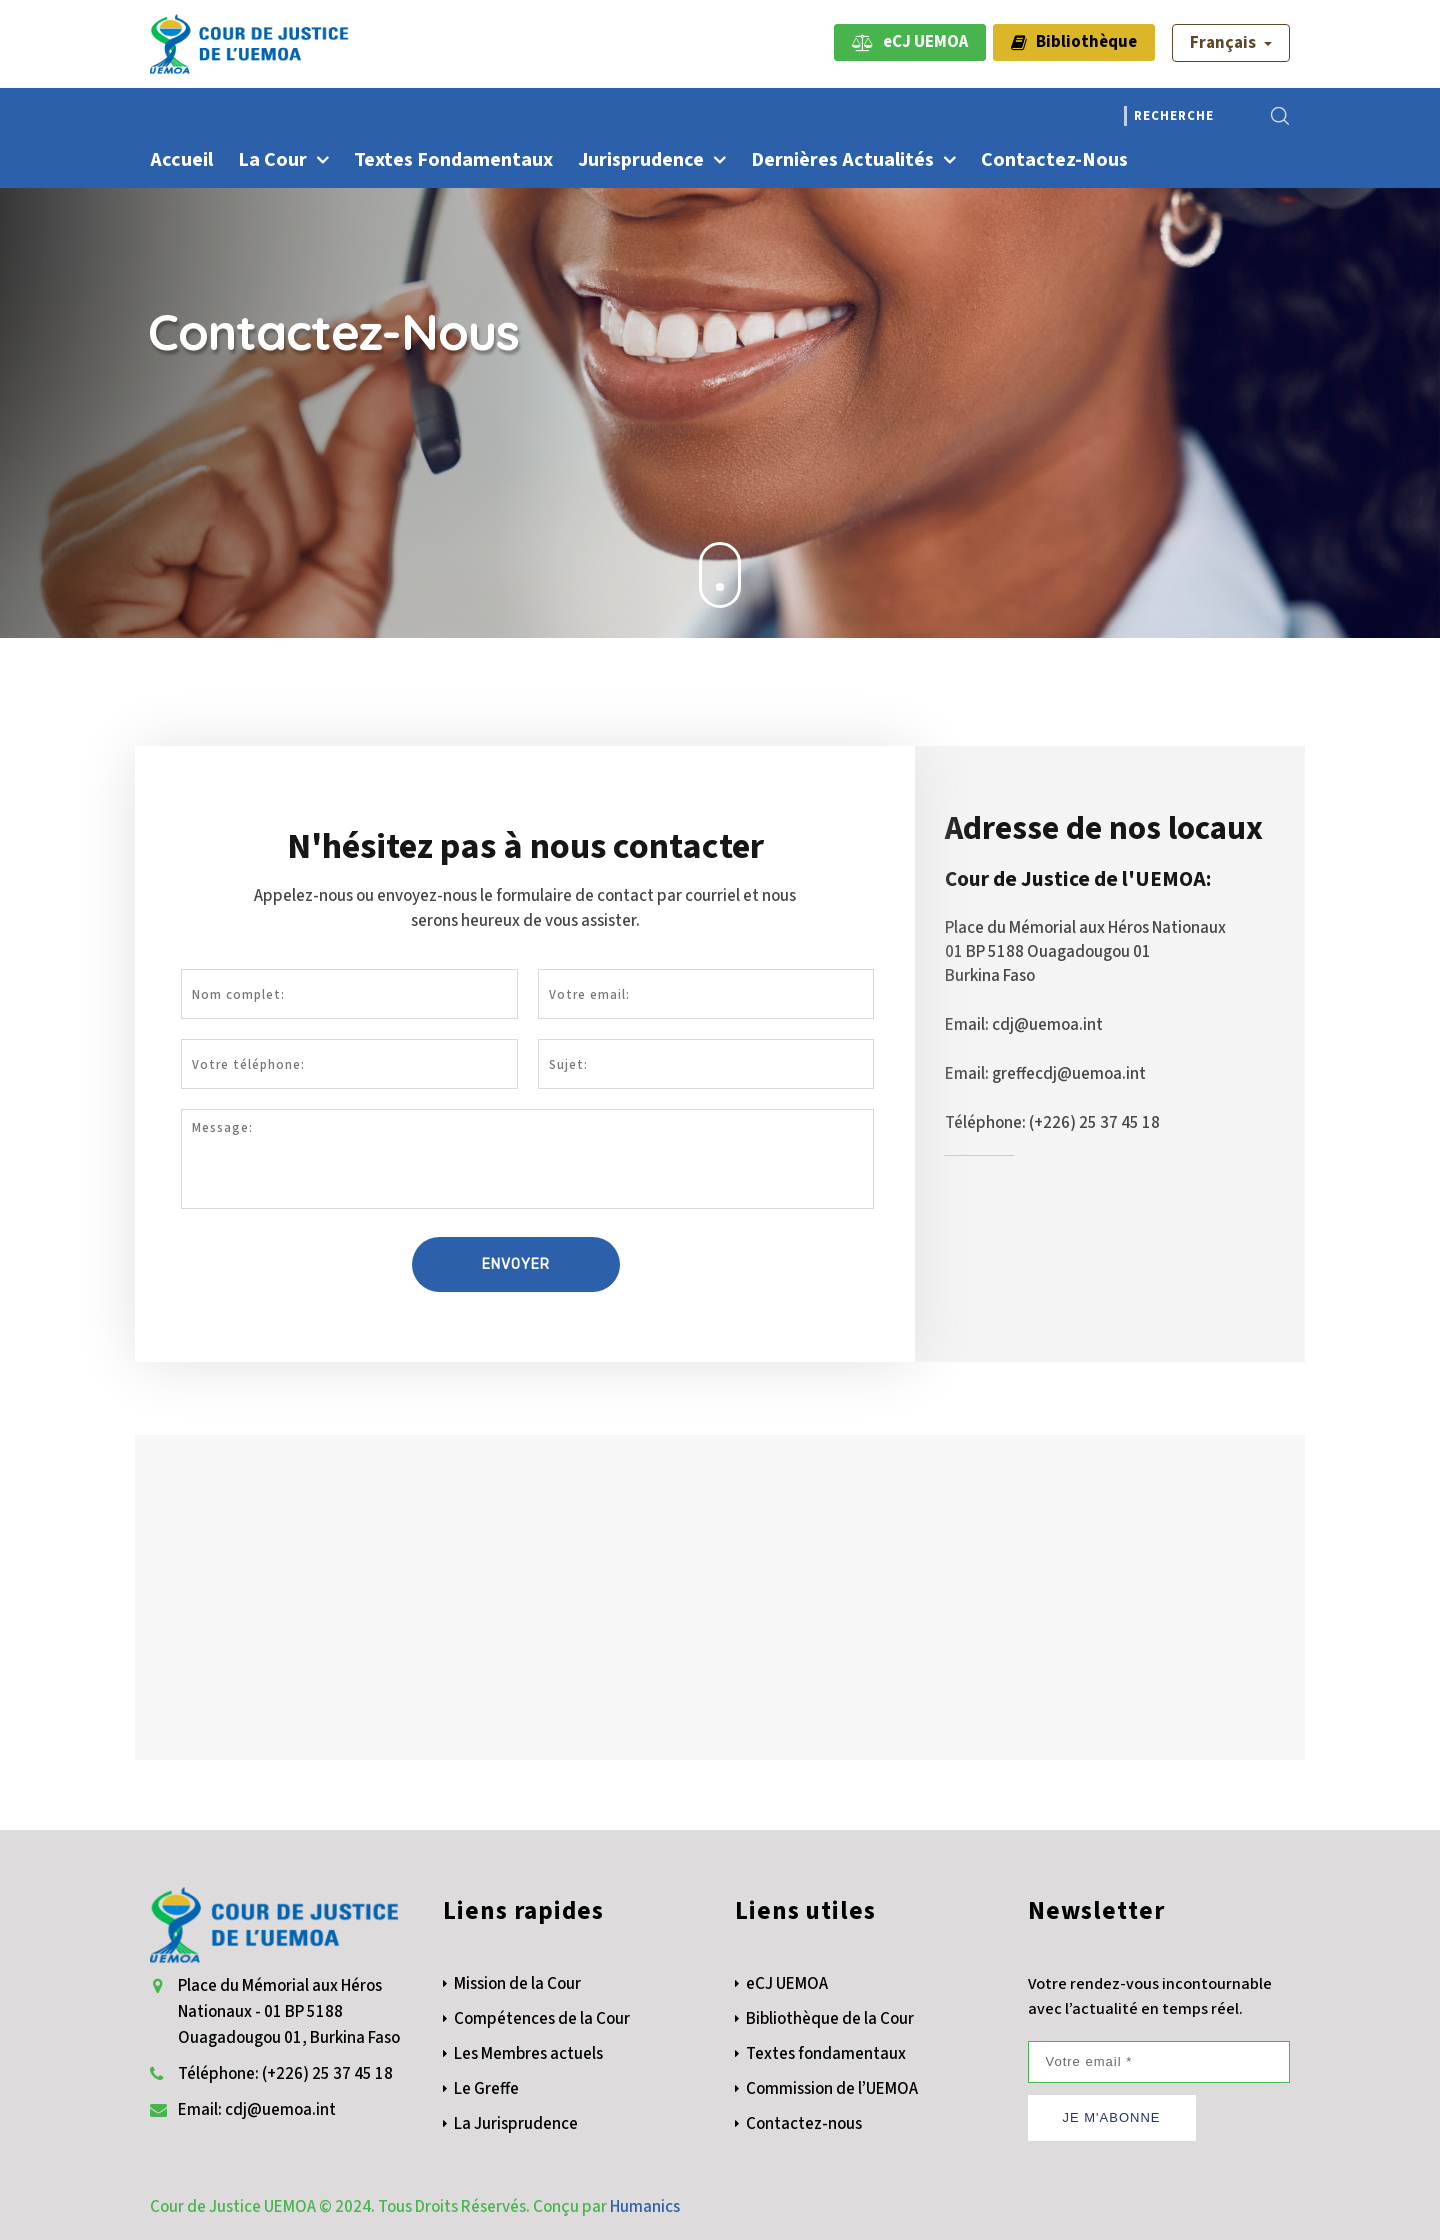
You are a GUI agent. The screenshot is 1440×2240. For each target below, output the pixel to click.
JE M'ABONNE (1112, 2117)
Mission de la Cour (517, 1984)
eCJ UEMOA (910, 42)
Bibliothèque (1074, 42)
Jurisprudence (641, 160)
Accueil (181, 160)
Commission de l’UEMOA (832, 2089)
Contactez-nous (1054, 160)
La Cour (272, 160)
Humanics (645, 2207)
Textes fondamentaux (453, 160)
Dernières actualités (842, 160)
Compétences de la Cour (542, 2019)
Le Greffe (486, 2089)
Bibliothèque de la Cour (830, 2019)
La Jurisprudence (516, 2124)
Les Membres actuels (528, 2054)
